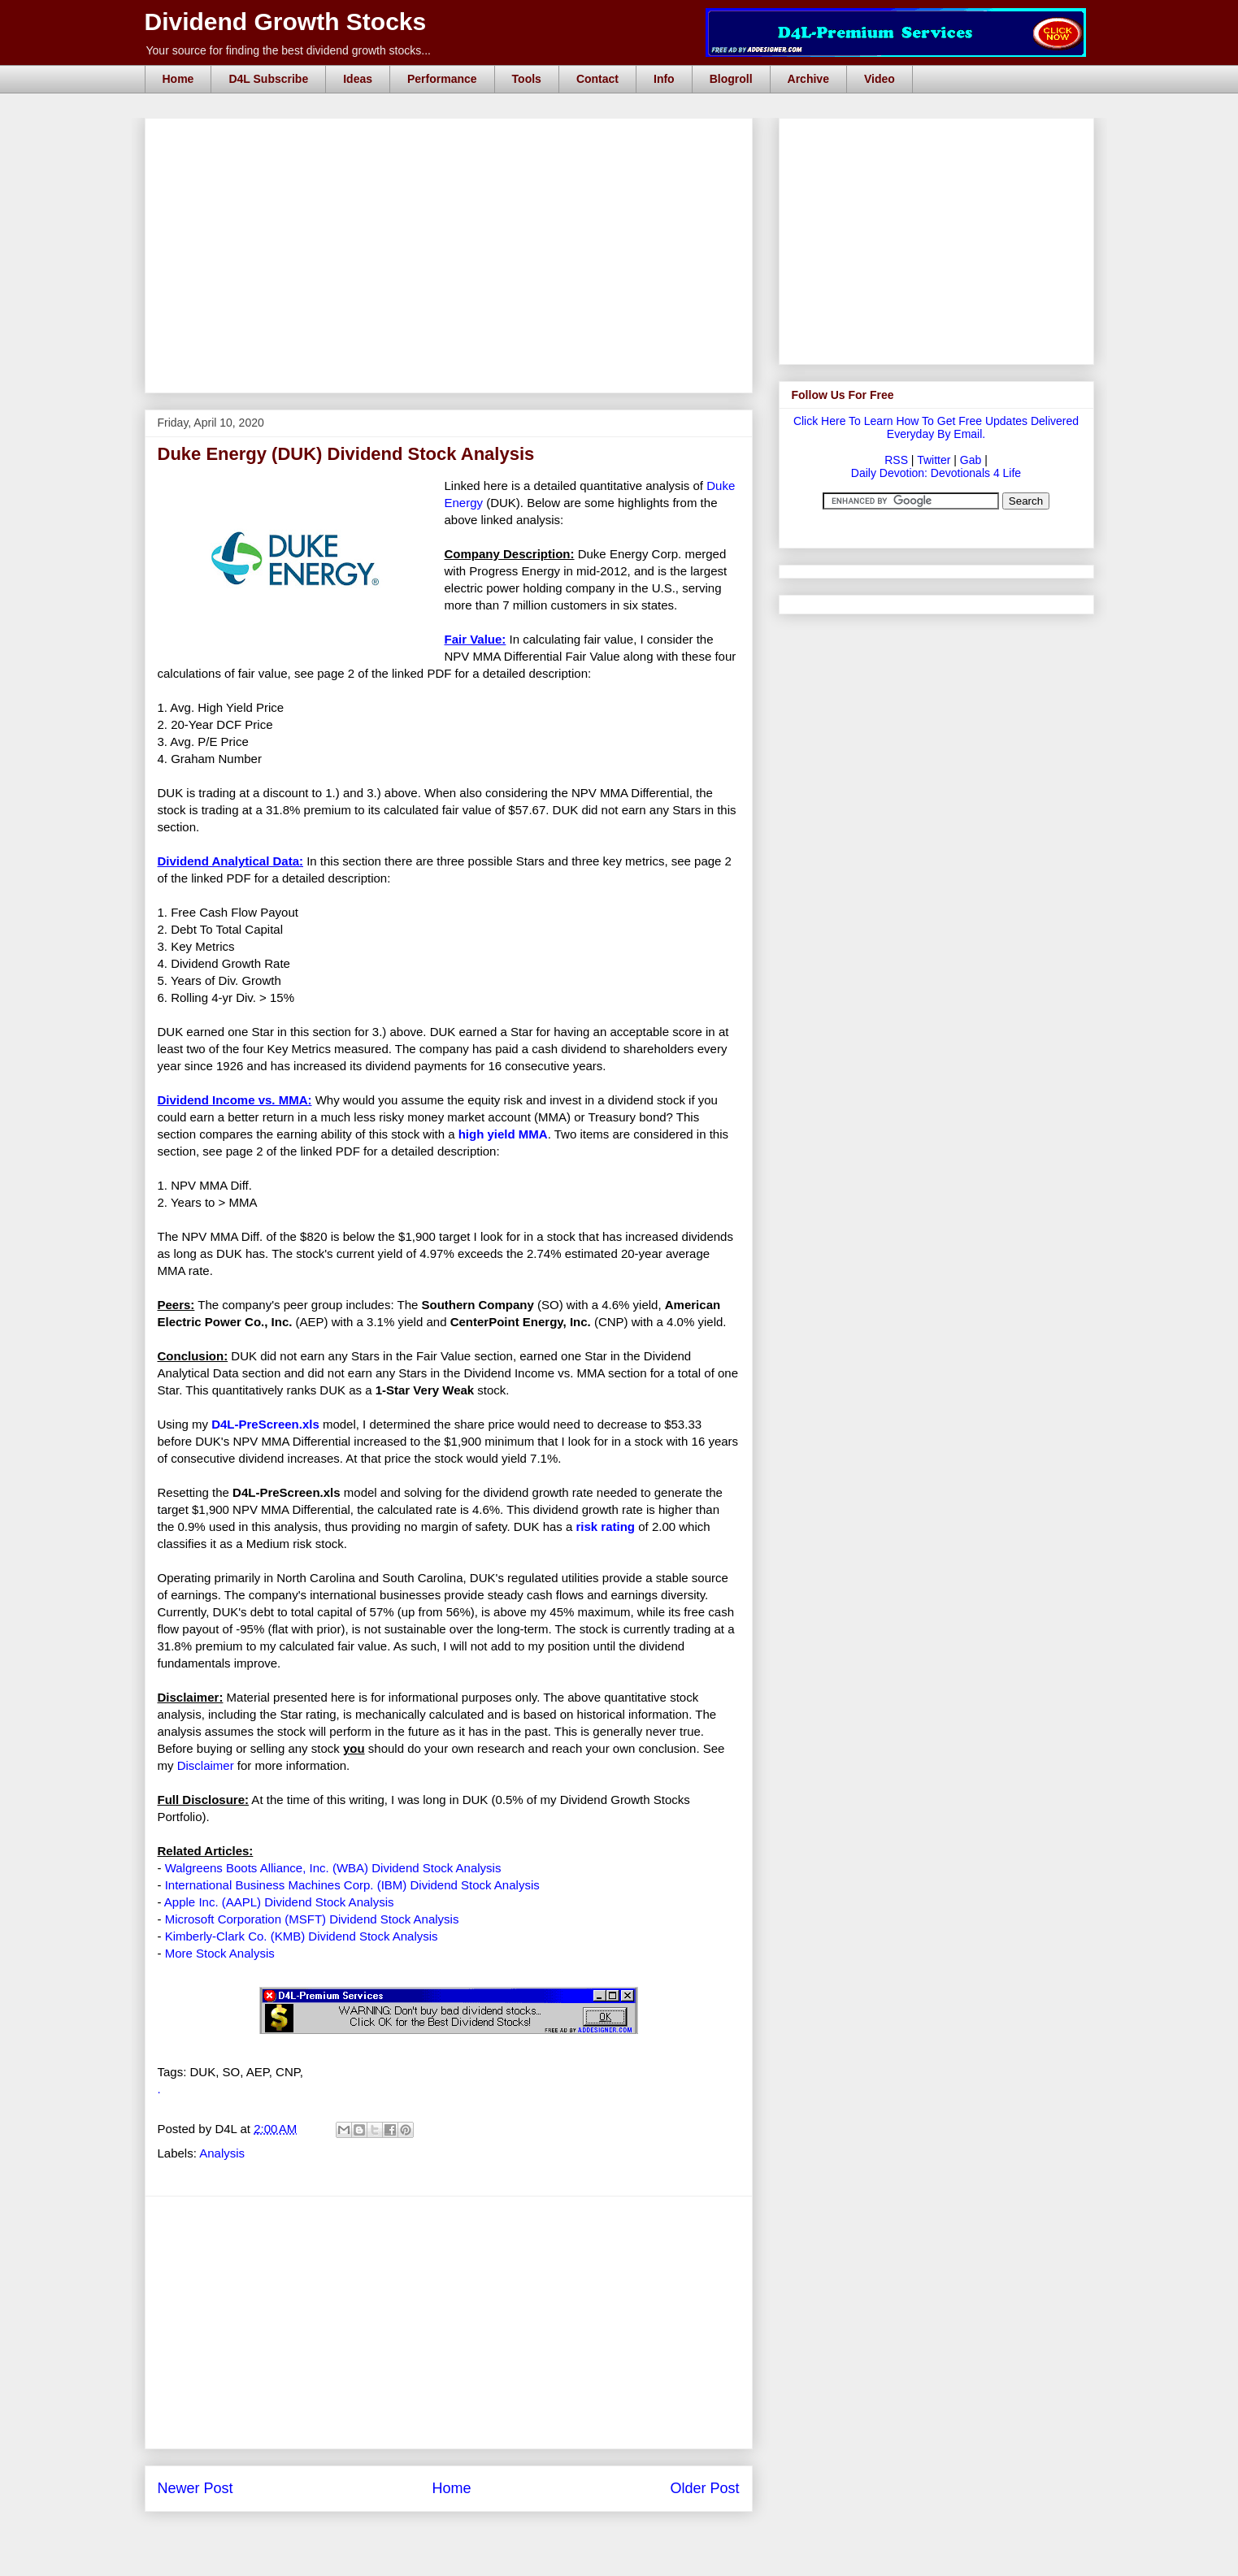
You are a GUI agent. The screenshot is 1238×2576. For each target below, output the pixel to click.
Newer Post (195, 2488)
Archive (808, 78)
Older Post (704, 2488)
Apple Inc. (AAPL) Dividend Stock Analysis (279, 1902)
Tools (526, 78)
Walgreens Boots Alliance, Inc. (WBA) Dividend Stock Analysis (333, 1868)
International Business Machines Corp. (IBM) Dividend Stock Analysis (352, 1885)
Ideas (357, 78)
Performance (442, 78)
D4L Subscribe (268, 78)
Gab (970, 459)
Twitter (933, 459)
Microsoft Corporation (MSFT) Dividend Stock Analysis (312, 1919)
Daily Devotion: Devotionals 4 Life (936, 472)
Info (664, 78)
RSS (896, 459)
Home (178, 78)
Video (879, 78)
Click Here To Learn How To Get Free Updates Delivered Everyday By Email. (936, 427)
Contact (597, 78)
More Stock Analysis (220, 1953)
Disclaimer (205, 1765)
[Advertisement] (453, 136)
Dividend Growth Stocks (286, 21)
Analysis (222, 2153)
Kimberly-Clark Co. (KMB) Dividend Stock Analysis (301, 1936)
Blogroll (731, 78)
